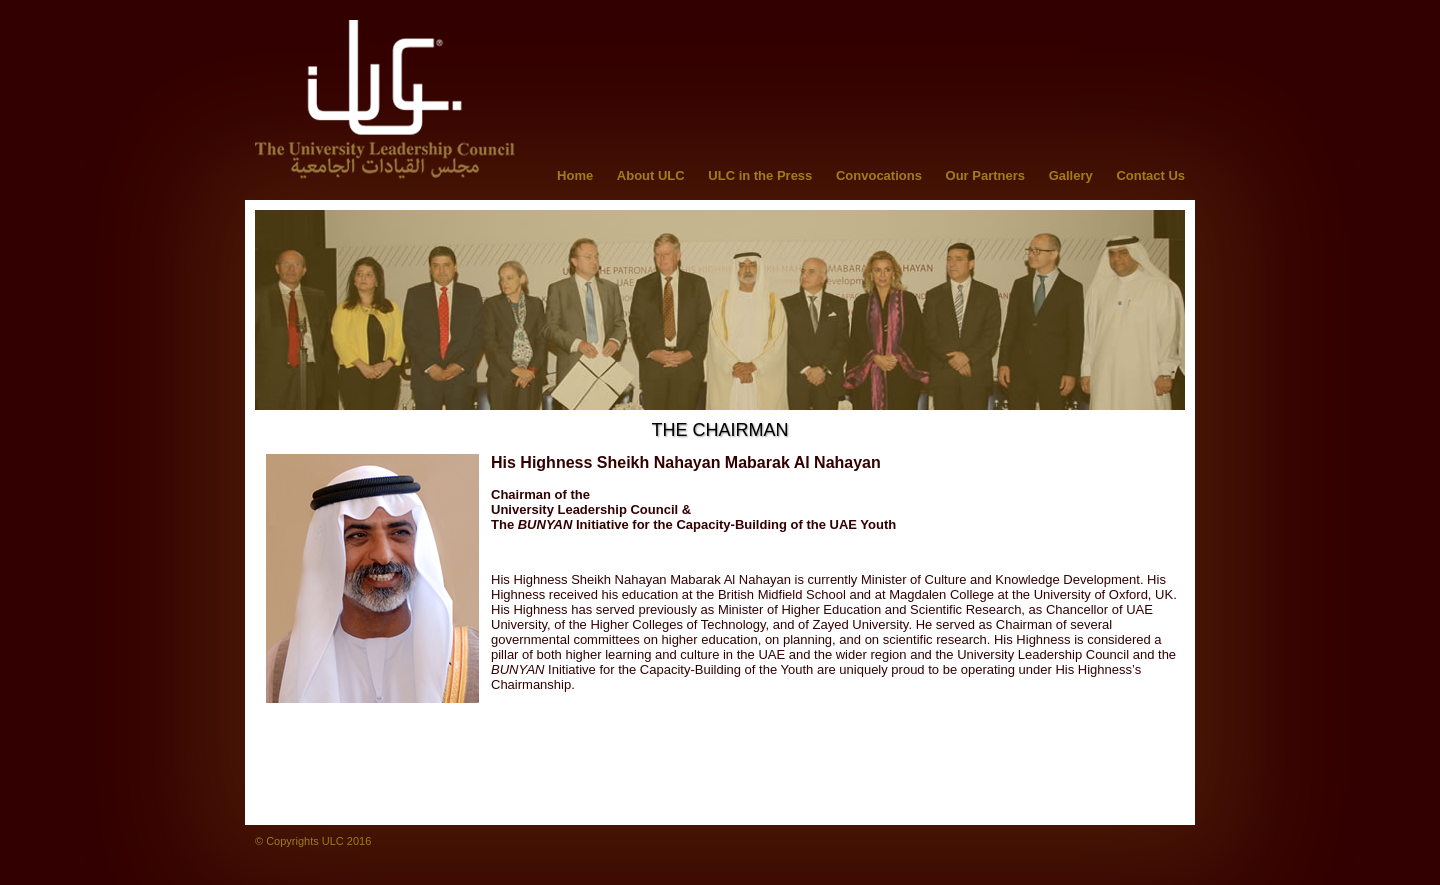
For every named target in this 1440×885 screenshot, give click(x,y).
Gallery (1071, 175)
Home (575, 175)
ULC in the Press (760, 175)
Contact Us (1150, 175)
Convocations (879, 175)
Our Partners (985, 175)
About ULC (651, 175)
